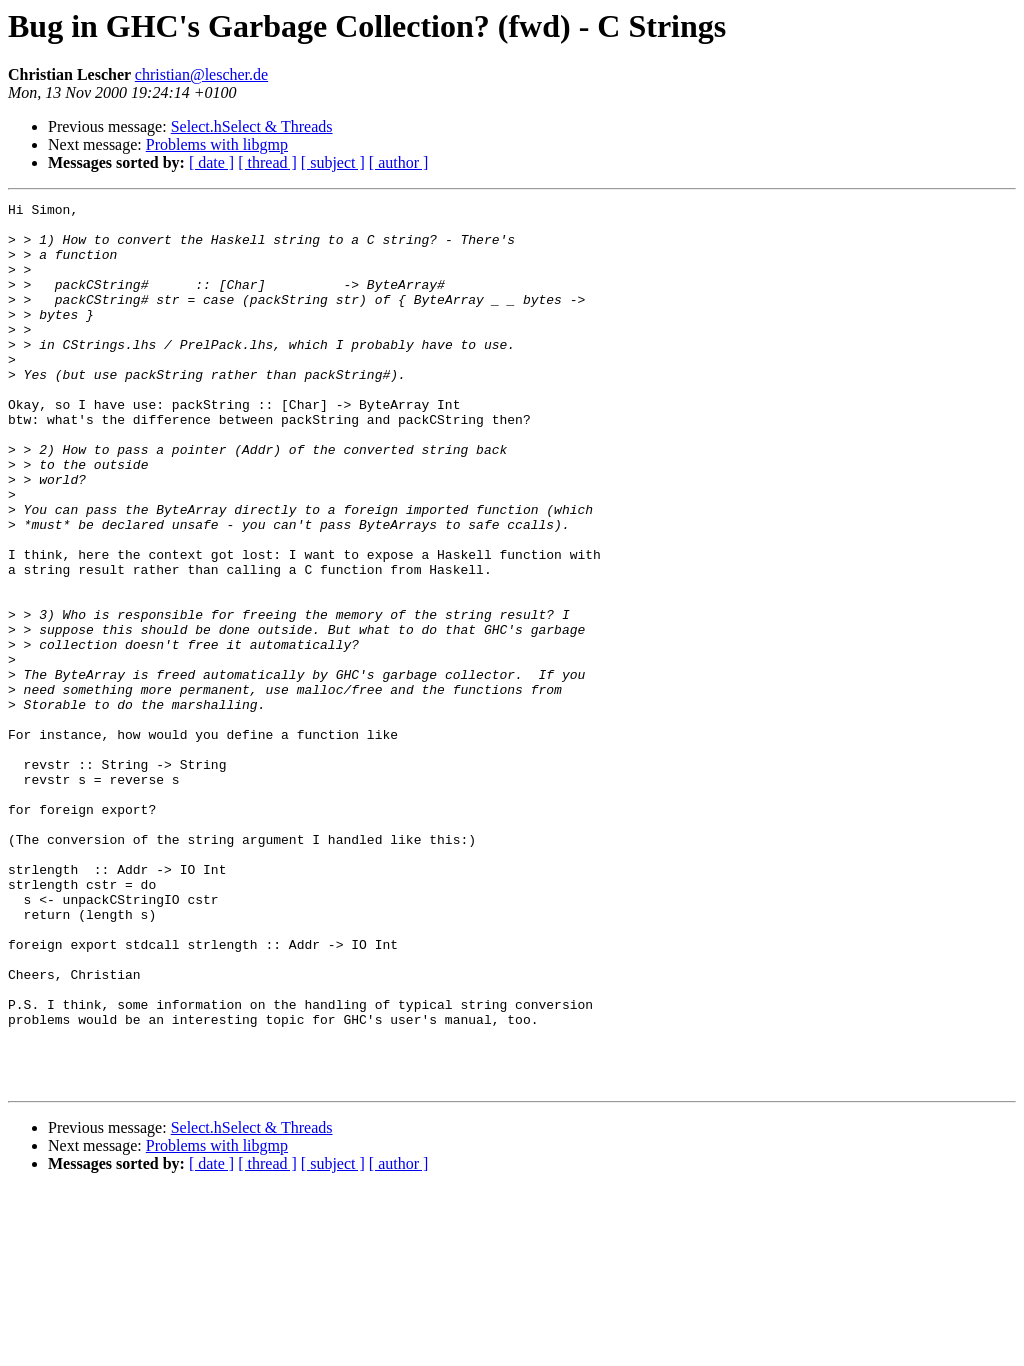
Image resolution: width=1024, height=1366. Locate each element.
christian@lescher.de (201, 74)
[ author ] (399, 162)
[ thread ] (267, 162)
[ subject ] (333, 162)
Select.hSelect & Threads (252, 126)
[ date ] (211, 162)
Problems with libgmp (217, 144)
